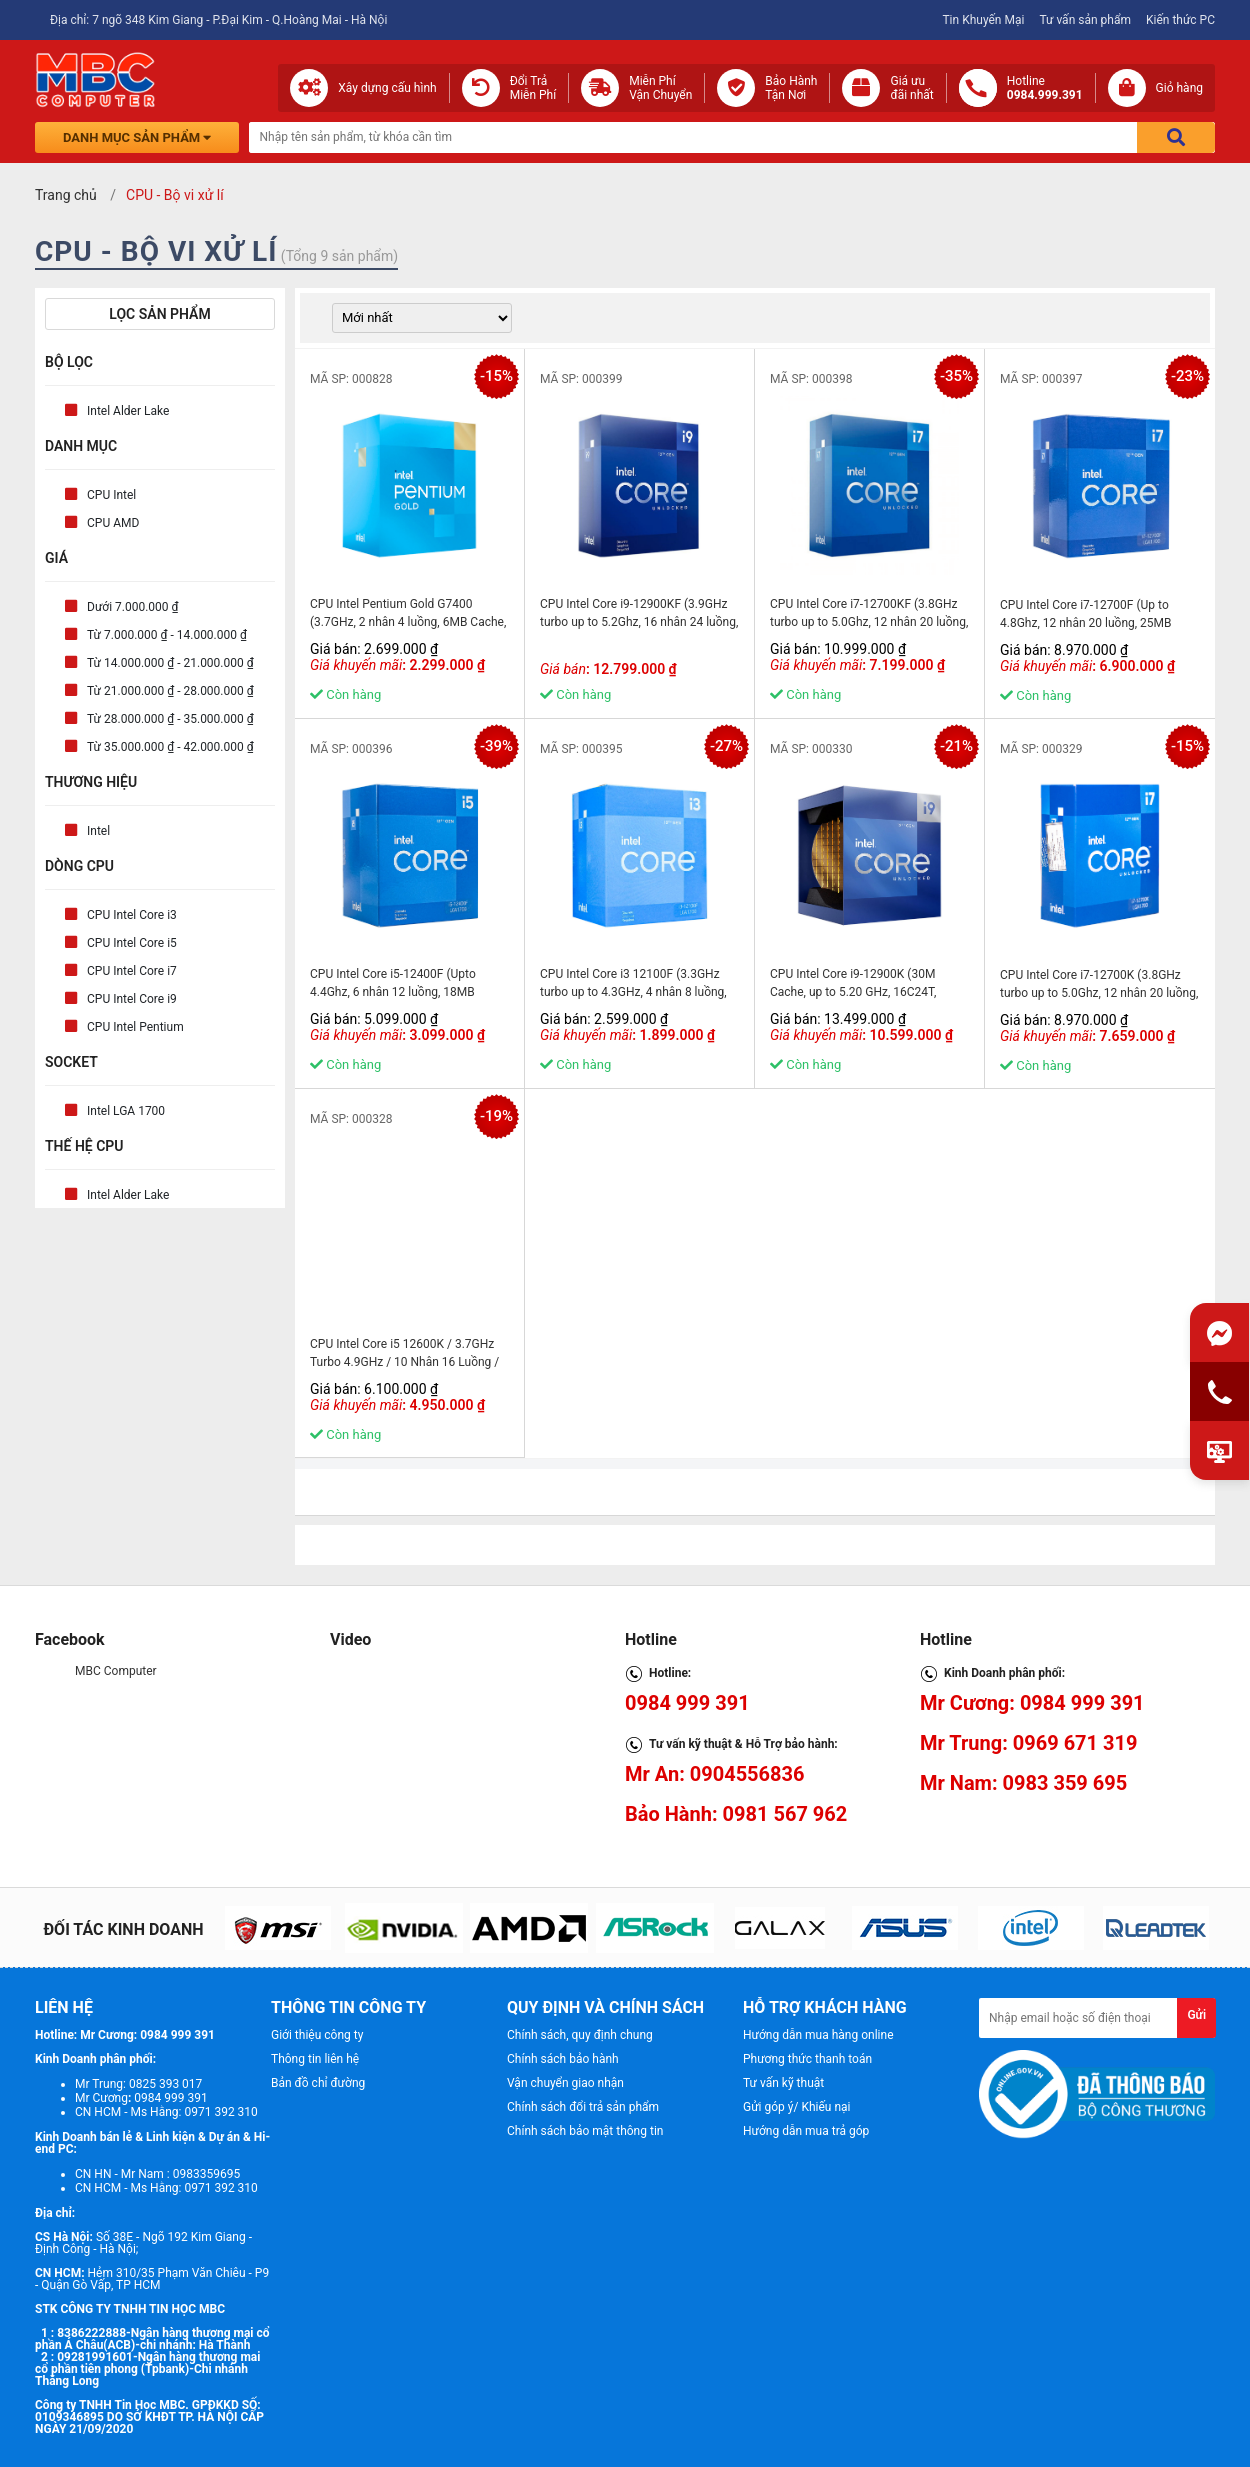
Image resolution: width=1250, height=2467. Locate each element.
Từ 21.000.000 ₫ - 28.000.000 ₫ (170, 691)
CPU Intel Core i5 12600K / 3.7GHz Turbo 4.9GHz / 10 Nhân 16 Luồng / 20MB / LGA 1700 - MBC (404, 1362)
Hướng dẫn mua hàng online (818, 2035)
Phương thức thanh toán (807, 2059)
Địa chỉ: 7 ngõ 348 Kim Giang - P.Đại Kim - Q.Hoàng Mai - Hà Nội (218, 20)
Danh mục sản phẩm (137, 137)
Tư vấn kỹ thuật (783, 2083)
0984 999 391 (687, 1703)
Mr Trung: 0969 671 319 (1028, 1743)
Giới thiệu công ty (317, 2035)
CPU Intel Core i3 (132, 915)
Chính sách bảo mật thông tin (585, 2131)
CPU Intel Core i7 (132, 971)
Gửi (1196, 2015)
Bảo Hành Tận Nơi (791, 88)
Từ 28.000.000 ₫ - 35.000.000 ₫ (170, 719)
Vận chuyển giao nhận (565, 2083)
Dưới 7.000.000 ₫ (133, 607)
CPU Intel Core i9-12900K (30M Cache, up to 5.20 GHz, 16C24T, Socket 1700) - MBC (853, 992)
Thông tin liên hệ (315, 2059)
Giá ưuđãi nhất (911, 88)
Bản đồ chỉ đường (318, 2083)
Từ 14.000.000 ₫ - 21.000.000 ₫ (170, 663)
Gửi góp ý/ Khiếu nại (796, 2107)
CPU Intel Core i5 (132, 943)
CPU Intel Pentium (135, 1027)
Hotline (1045, 88)
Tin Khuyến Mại (983, 20)
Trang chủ (66, 195)
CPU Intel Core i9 (132, 999)
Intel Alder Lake (128, 411)
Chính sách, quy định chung (580, 2035)
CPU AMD (113, 523)
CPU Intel (111, 495)
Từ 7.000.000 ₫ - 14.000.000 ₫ (167, 635)
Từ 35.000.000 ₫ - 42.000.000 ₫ (170, 747)
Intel (98, 831)
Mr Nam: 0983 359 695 (1023, 1783)
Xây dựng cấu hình (387, 88)
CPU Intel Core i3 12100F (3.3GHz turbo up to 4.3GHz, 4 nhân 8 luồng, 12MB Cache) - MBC (633, 992)
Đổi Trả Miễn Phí (533, 88)
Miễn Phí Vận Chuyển (660, 88)
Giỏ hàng (1179, 88)
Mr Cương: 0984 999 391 (1032, 1703)
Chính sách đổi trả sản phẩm (583, 2107)
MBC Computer (116, 1671)
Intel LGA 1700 (126, 1111)
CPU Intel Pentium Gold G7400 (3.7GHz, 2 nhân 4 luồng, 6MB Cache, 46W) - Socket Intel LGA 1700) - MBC (408, 622)
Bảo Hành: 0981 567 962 (736, 1814)
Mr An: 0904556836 (715, 1774)
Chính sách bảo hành (563, 2059)
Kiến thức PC (1180, 20)
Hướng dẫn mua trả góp (806, 2131)
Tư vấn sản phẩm (1085, 20)
